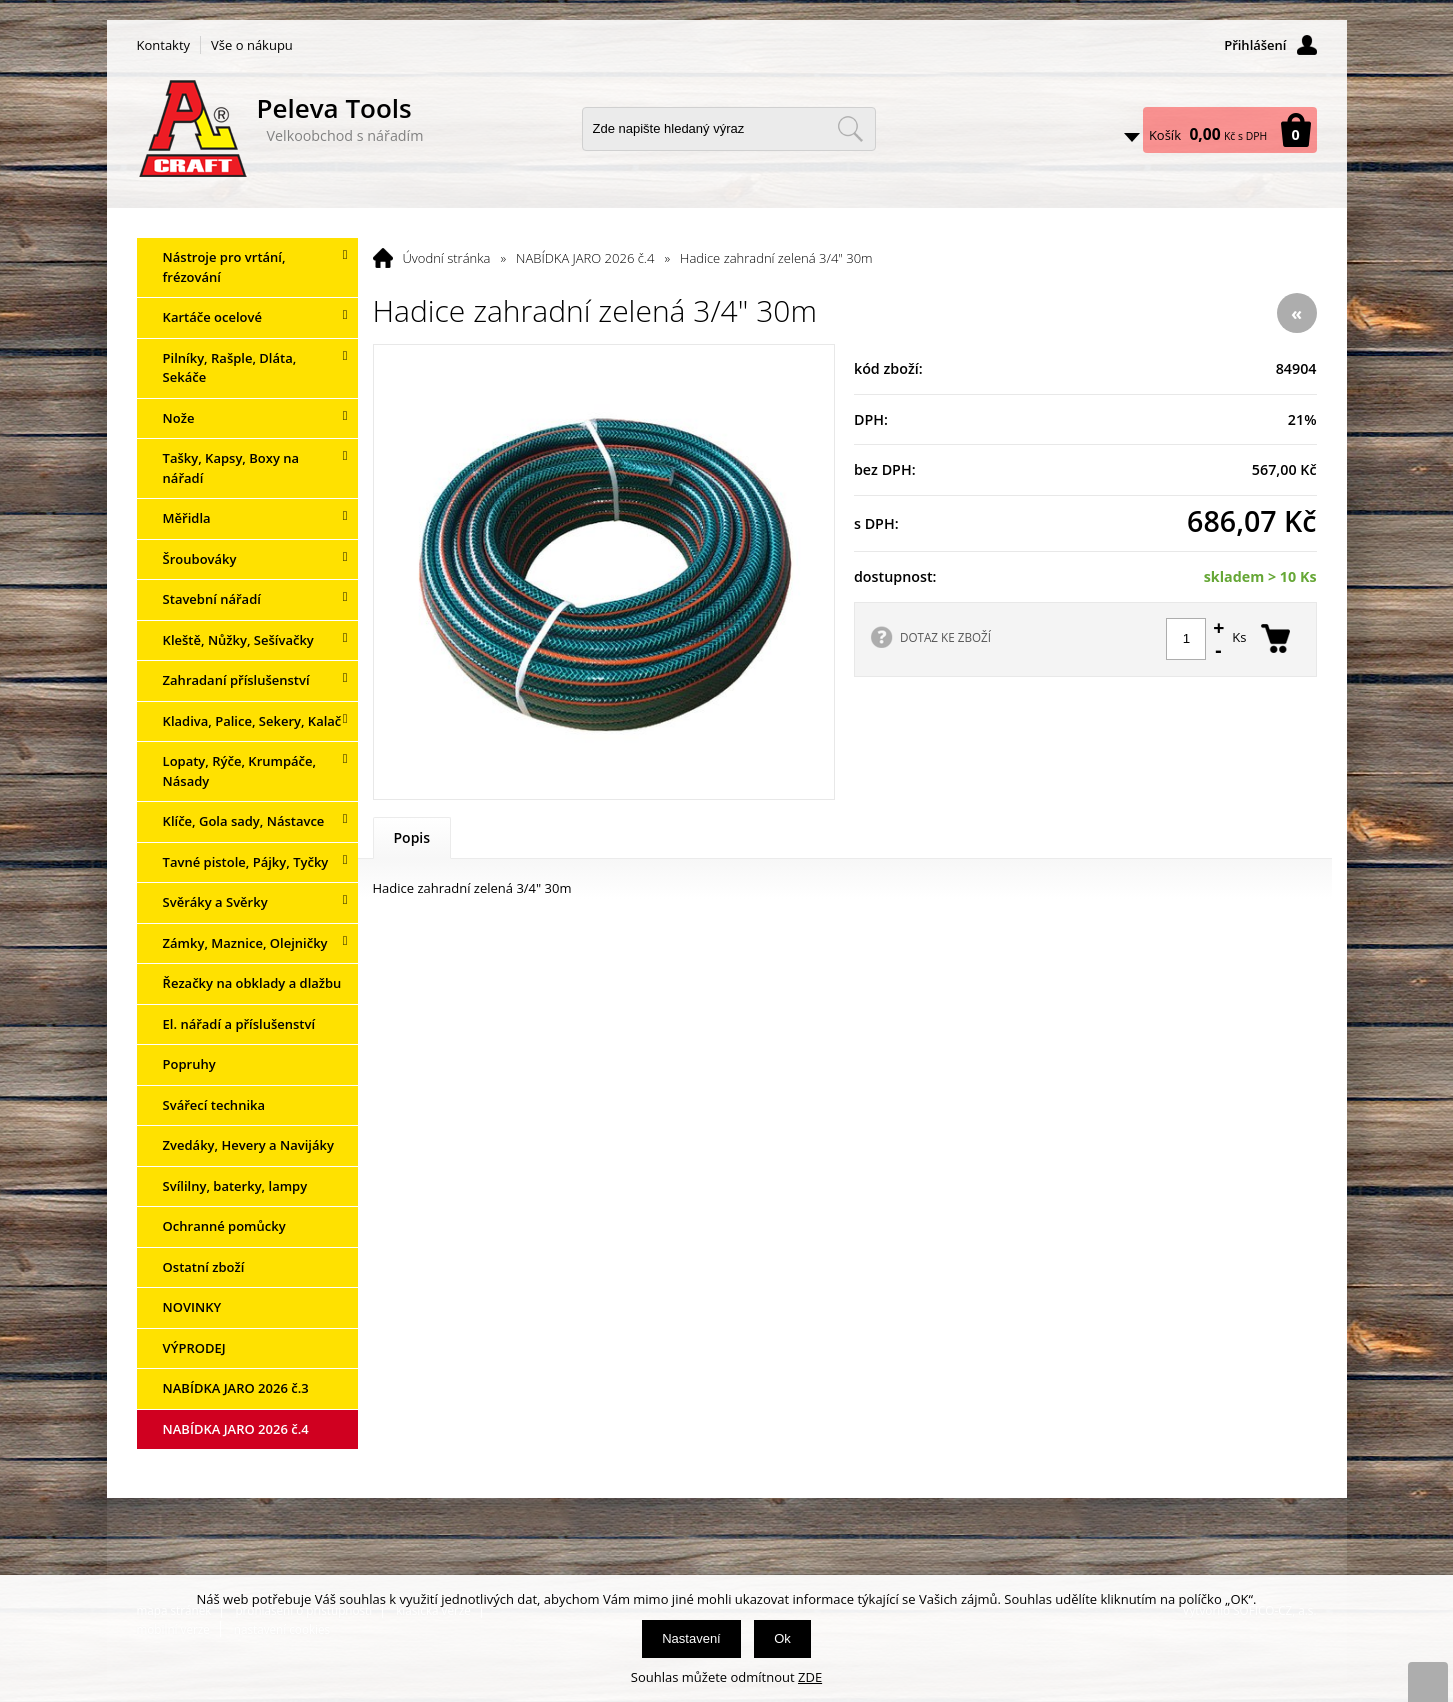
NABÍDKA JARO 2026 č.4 (585, 258)
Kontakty (164, 45)
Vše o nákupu (252, 45)
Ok (782, 1638)
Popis (412, 837)
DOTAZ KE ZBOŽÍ (945, 637)
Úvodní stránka (447, 258)
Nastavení (691, 1638)
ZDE (810, 1677)
